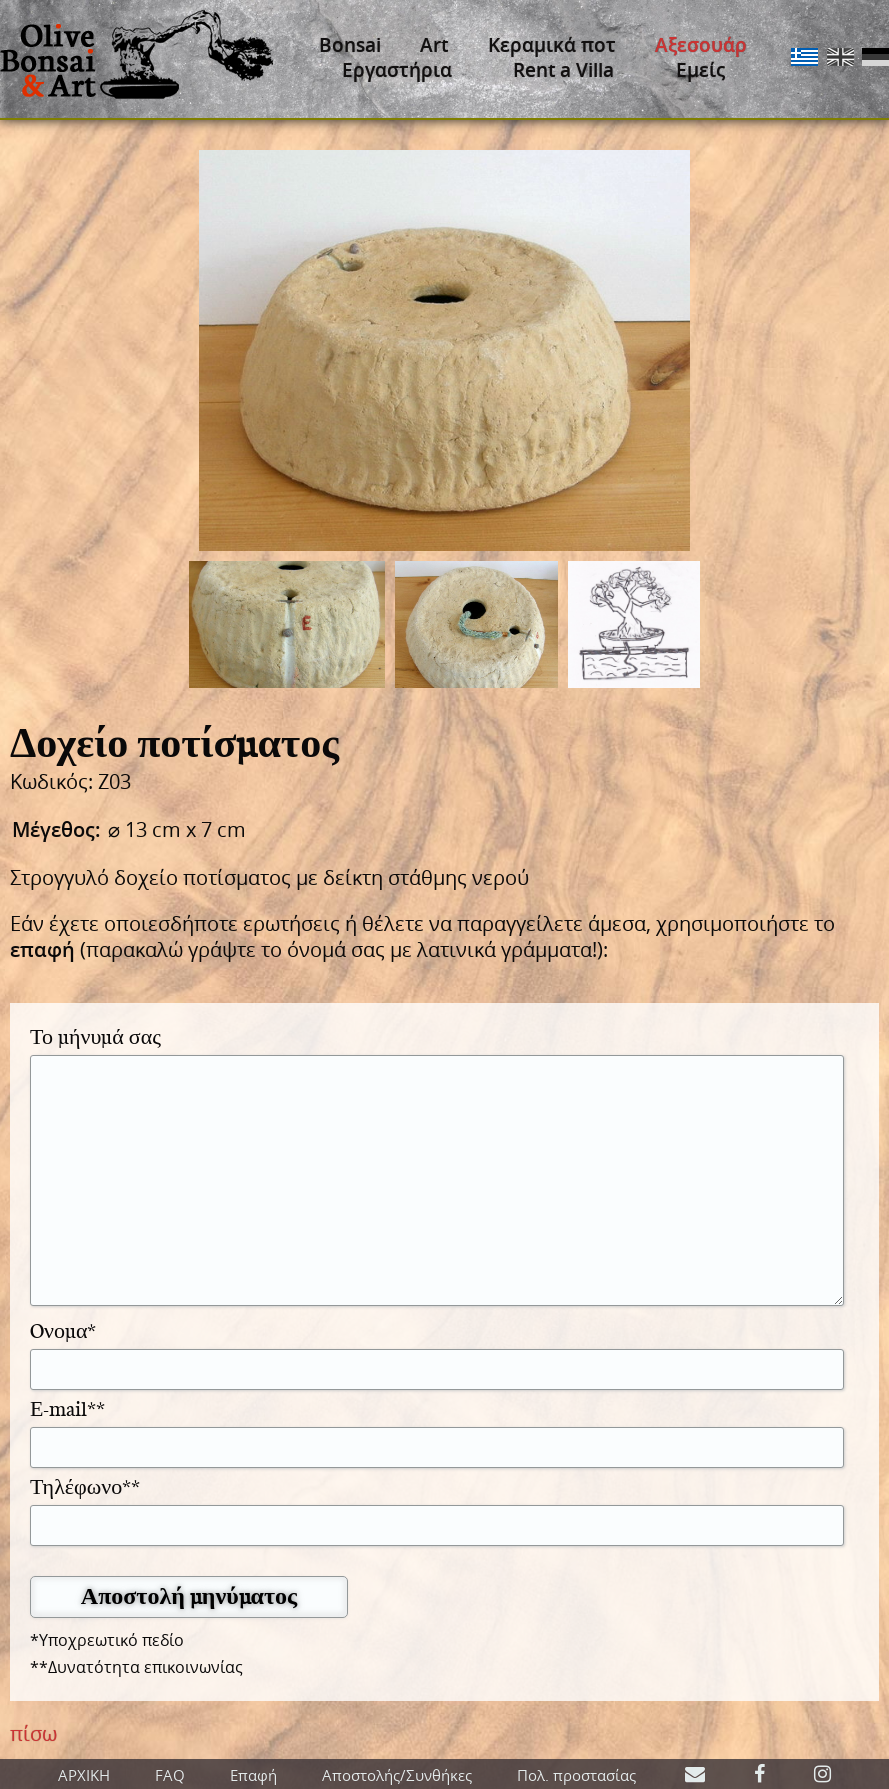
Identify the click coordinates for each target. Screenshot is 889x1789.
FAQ (170, 1775)
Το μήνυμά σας (95, 1035)
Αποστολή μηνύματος (189, 1595)
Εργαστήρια (397, 70)
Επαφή (253, 1775)
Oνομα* (63, 1329)
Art (434, 45)
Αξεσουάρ (701, 45)
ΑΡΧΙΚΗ (84, 1775)
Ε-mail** (67, 1407)
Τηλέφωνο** (85, 1485)
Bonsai (350, 45)
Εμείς (700, 70)
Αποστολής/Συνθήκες (397, 1775)
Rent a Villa (563, 70)
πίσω (33, 1733)
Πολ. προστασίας (576, 1775)
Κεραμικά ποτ (552, 45)
